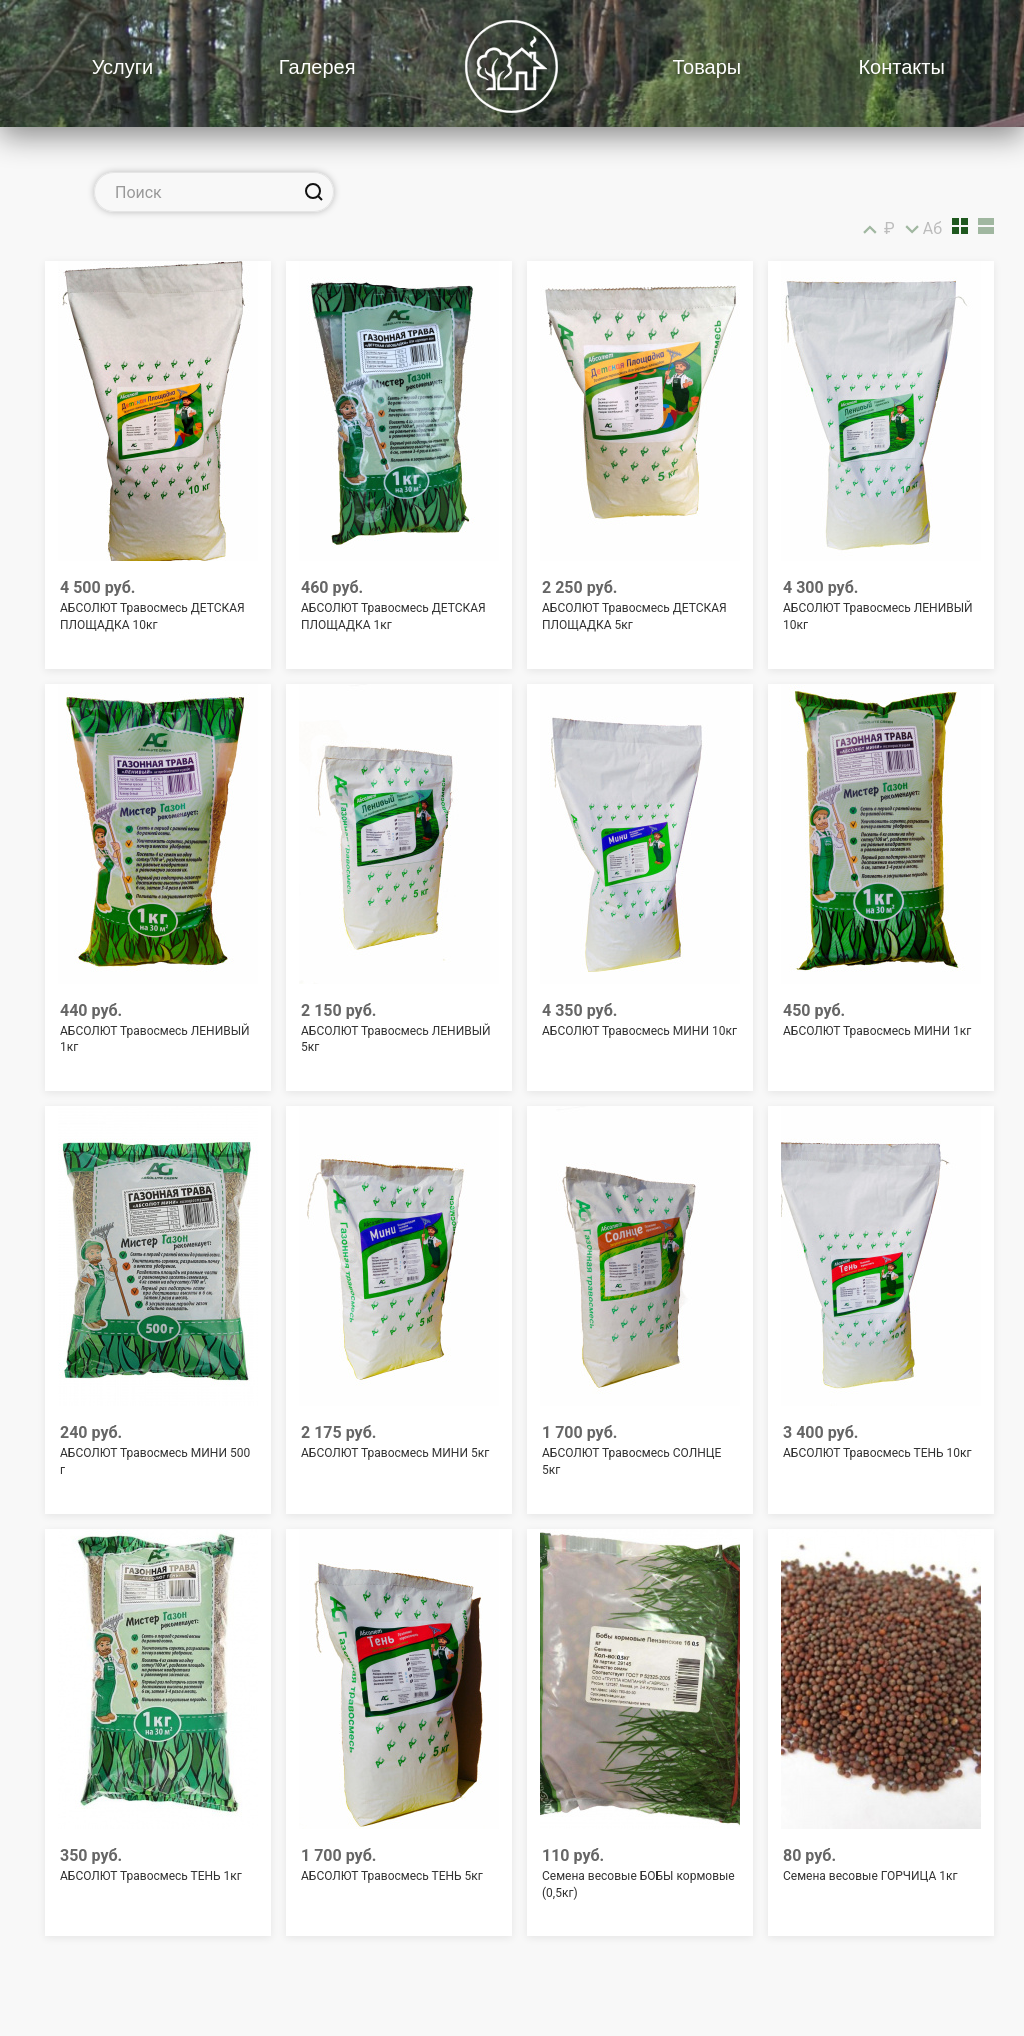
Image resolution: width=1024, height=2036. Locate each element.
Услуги (123, 67)
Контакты (901, 67)
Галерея (317, 67)
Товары (706, 67)
